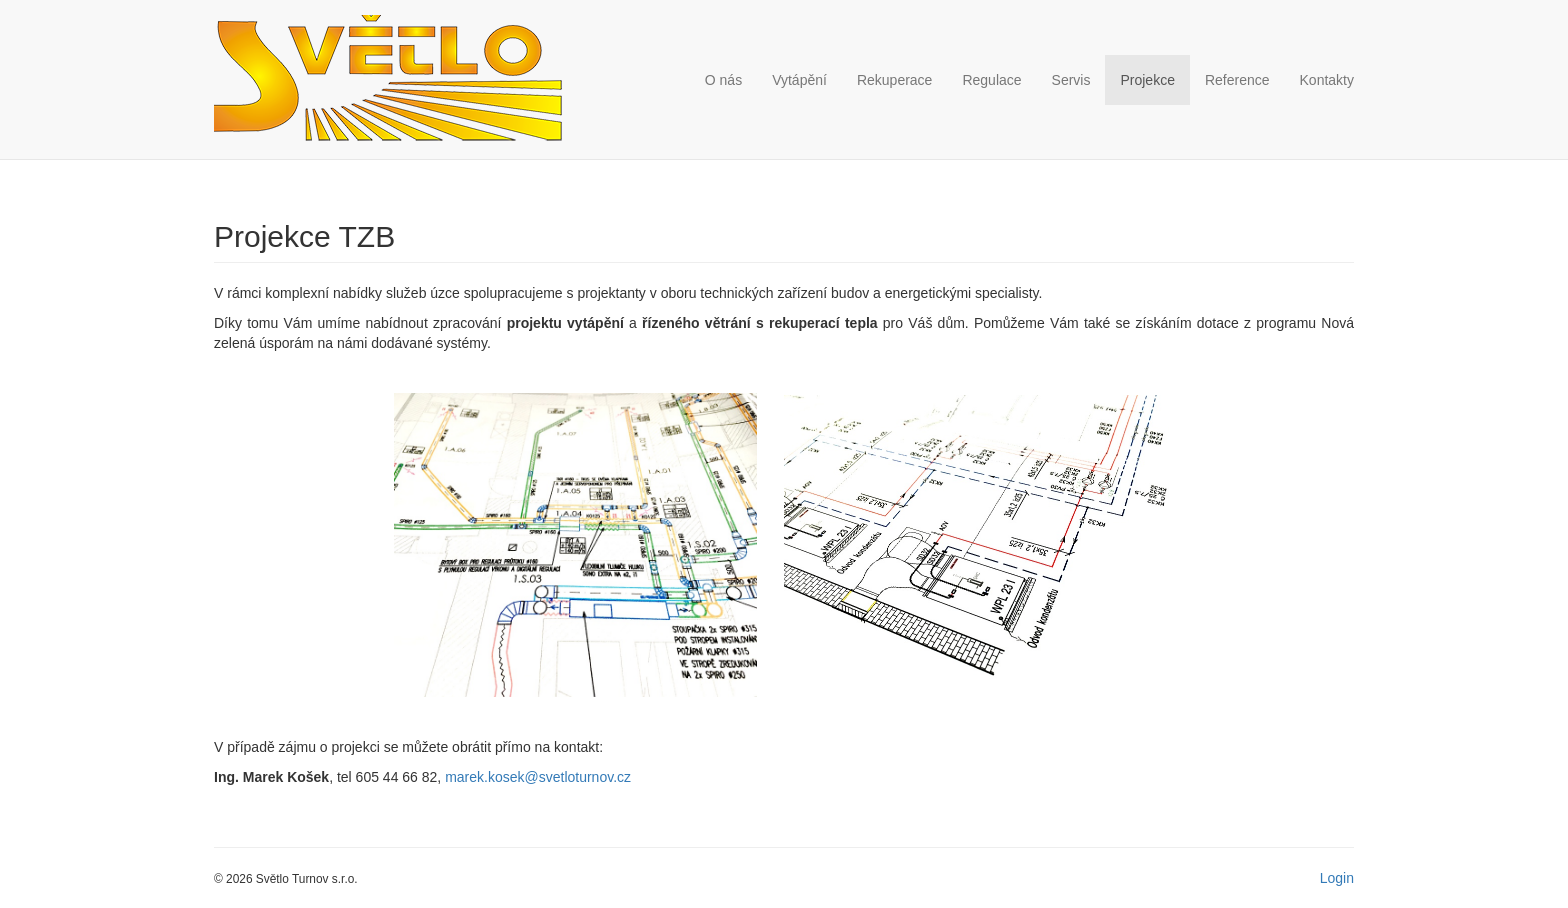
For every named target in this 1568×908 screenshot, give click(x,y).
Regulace (991, 80)
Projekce (1147, 80)
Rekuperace (895, 80)
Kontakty (1327, 80)
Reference (1237, 80)
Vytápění (799, 80)
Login (1337, 878)
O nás (723, 80)
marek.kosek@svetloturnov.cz (538, 777)
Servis (1071, 80)
